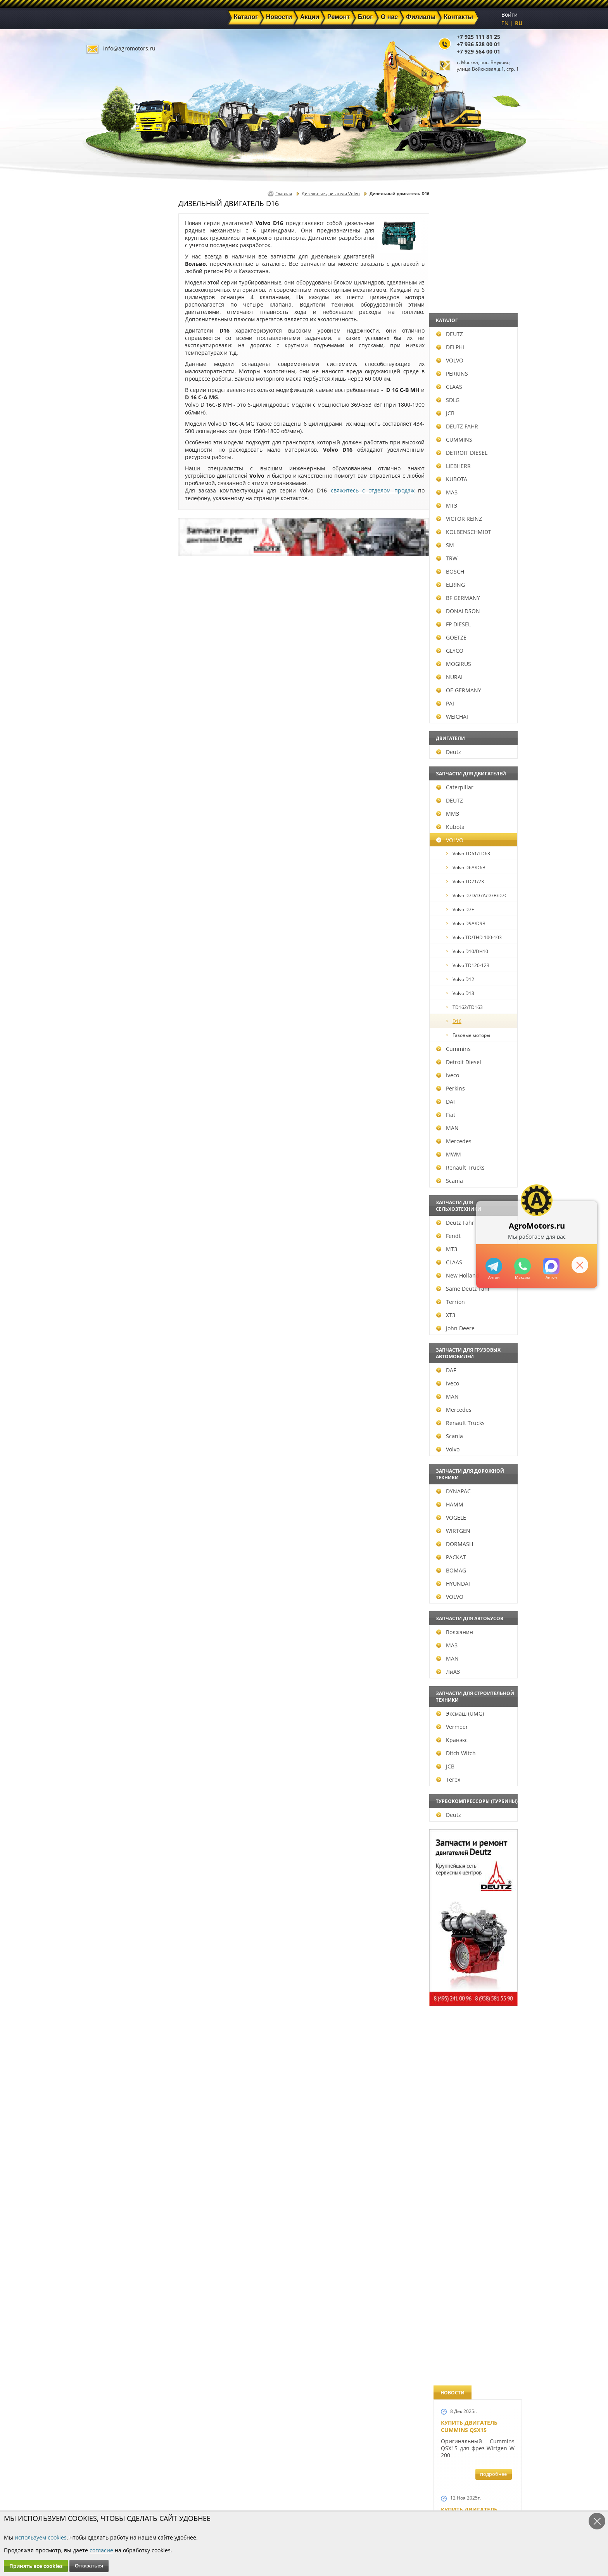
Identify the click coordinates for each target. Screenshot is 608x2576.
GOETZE (108, 637)
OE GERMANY (115, 690)
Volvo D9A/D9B (122, 923)
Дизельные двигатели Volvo (331, 193)
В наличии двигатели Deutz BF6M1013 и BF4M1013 (476, 805)
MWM (105, 1154)
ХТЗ (102, 1315)
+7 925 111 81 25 (478, 36)
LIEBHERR (110, 466)
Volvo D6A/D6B (122, 867)
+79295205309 (493, 1266)
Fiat (102, 1114)
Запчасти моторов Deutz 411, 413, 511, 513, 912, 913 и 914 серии (474, 1765)
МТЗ (103, 505)
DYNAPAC (110, 1491)
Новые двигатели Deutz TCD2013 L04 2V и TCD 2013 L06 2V (474, 900)
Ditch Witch (113, 1753)
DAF (103, 1101)
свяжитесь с (350, 490)
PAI (102, 703)
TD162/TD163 (121, 1007)
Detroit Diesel (115, 1062)
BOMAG (108, 1570)
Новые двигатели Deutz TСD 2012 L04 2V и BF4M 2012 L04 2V (475, 1159)
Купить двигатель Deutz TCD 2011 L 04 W (472, 1898)
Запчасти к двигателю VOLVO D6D (477, 1451)
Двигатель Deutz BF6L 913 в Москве (474, 642)
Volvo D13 (117, 993)
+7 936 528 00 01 (478, 44)
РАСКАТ (108, 1557)
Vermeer (109, 1726)
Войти (509, 14)
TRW (103, 558)
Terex (105, 1779)
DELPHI (107, 347)
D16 (110, 1021)
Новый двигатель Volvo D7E (469, 722)
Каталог (284, 2475)
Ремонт (215, 2493)
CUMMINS (111, 439)
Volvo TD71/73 (122, 881)
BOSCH (107, 571)
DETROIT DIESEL (118, 452)
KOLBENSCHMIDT (120, 532)
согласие (101, 2550)
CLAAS (106, 386)
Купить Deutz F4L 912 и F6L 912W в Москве (475, 483)
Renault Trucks (117, 1167)
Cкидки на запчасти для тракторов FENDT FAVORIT (473, 2134)
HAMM (106, 1504)
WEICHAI (109, 716)
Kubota (107, 826)
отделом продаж (391, 490)
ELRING (107, 584)
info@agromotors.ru (129, 48)
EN (505, 23)
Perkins (107, 1088)
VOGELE (108, 1517)
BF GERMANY (115, 598)
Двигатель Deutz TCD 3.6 (477, 1975)
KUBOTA (108, 479)
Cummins (110, 1048)
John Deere (112, 1328)
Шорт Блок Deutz (467, 1059)
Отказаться (89, 2566)
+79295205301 (521, 1266)
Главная (283, 193)
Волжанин (111, 1632)
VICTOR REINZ (116, 518)
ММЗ (104, 813)
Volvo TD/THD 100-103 (131, 937)
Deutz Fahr (112, 1222)
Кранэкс (108, 1740)
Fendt (105, 1235)
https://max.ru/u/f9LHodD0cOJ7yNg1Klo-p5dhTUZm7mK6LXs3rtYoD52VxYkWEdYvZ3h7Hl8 (550, 1266)
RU (519, 23)
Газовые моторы (125, 1035)
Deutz (105, 752)
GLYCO (106, 650)
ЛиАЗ (105, 1671)
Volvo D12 (117, 979)
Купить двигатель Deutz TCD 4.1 (469, 562)
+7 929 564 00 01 (478, 51)
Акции (283, 2484)
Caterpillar (111, 787)
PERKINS (109, 373)
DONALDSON (115, 611)
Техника (285, 2493)
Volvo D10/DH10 (124, 951)
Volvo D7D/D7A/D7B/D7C (133, 895)
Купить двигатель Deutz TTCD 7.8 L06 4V (471, 317)
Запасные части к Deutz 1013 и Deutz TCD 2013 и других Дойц (475, 1657)
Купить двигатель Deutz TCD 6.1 (469, 403)
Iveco (104, 1075)
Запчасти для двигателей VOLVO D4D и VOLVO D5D (476, 1549)
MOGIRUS (110, 663)
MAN (104, 1128)
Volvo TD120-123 (124, 965)
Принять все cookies (35, 2565)
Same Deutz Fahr (120, 1288)
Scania (106, 1180)
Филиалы (287, 2502)
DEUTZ (106, 334)
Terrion (107, 1301)
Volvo (104, 1449)
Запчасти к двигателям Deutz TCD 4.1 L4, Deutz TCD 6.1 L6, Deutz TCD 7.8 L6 (475, 1330)
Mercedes (110, 1141)
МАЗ (103, 492)
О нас (212, 2502)
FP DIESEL (110, 624)
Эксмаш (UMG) (117, 1713)
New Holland (114, 1275)
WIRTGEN (110, 1530)
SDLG (104, 400)
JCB (102, 413)
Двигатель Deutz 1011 (474, 2047)
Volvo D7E (117, 909)
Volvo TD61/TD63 (125, 853)
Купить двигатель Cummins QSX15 (469, 230)
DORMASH (111, 1544)
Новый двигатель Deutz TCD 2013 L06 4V (472, 983)
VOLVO (106, 360)
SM (102, 545)
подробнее (493, 277)
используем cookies (41, 2537)
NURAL (107, 677)
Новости (216, 2484)
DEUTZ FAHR (114, 426)
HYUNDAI (110, 1583)
